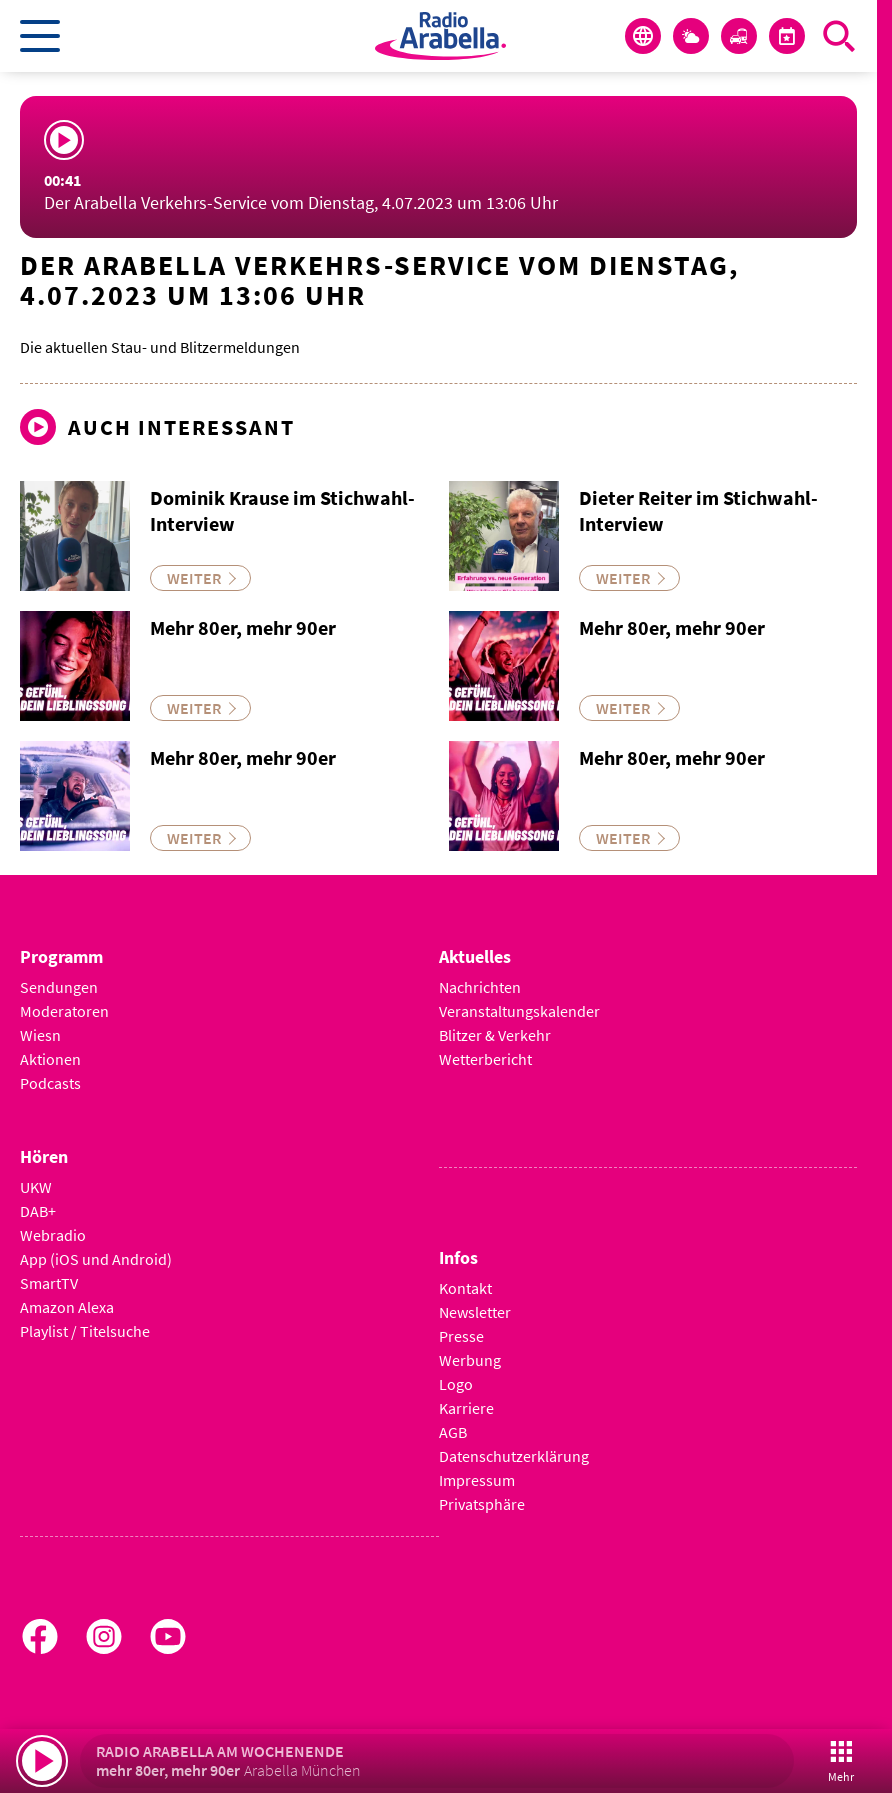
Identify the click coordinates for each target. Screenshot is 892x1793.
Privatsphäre (482, 1504)
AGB (453, 1432)
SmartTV (49, 1283)
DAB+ (38, 1211)
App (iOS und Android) (96, 1259)
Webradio (53, 1235)
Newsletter (475, 1312)
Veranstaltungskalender (519, 1011)
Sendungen (59, 987)
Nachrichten (480, 987)
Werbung (470, 1360)
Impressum (477, 1480)
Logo (456, 1384)
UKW (36, 1187)
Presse (461, 1336)
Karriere (466, 1408)
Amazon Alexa (67, 1307)
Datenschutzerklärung (514, 1456)
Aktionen (50, 1059)
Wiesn (40, 1035)
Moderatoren (64, 1011)
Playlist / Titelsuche (85, 1331)
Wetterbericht (485, 1059)
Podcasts (50, 1083)
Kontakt (465, 1288)
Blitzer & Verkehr (495, 1035)
